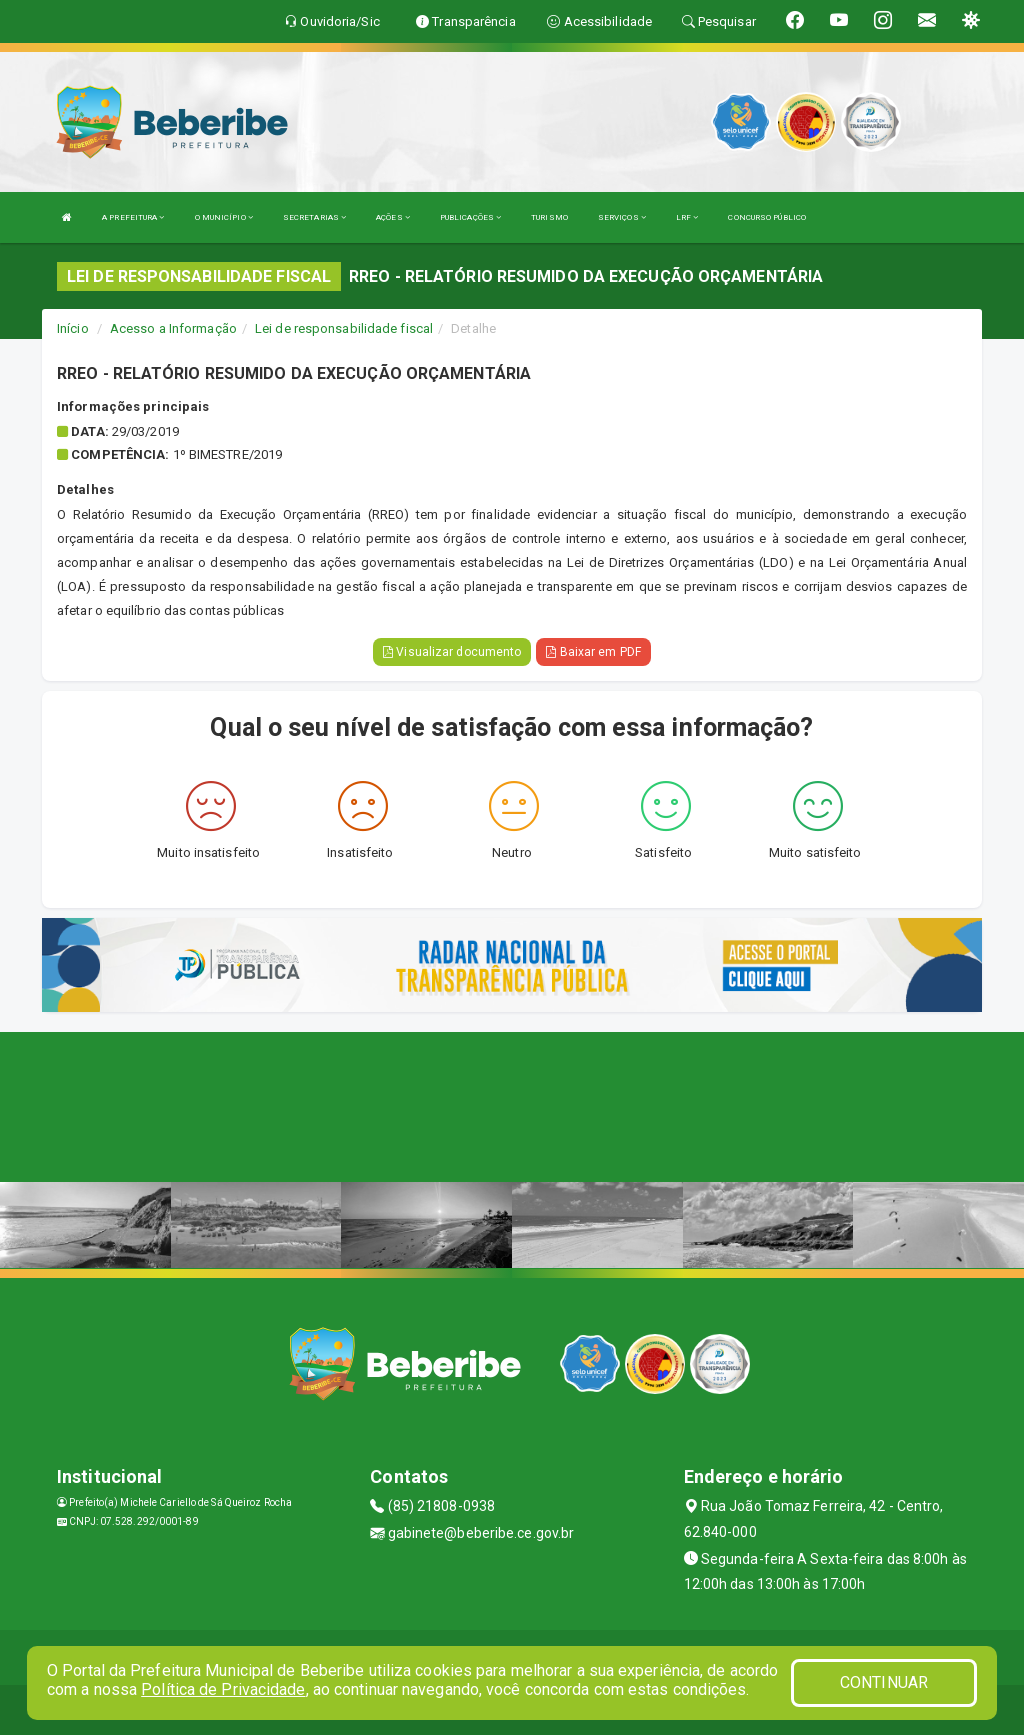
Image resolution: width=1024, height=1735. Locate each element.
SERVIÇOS (622, 217)
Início (73, 328)
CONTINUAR (884, 1682)
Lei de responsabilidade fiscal (344, 328)
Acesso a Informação (173, 328)
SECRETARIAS (314, 217)
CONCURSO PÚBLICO (767, 217)
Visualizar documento (452, 652)
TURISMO (549, 217)
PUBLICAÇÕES (470, 217)
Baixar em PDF (593, 652)
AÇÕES (393, 217)
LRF (687, 217)
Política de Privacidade (223, 1689)
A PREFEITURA (133, 217)
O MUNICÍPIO (224, 217)
